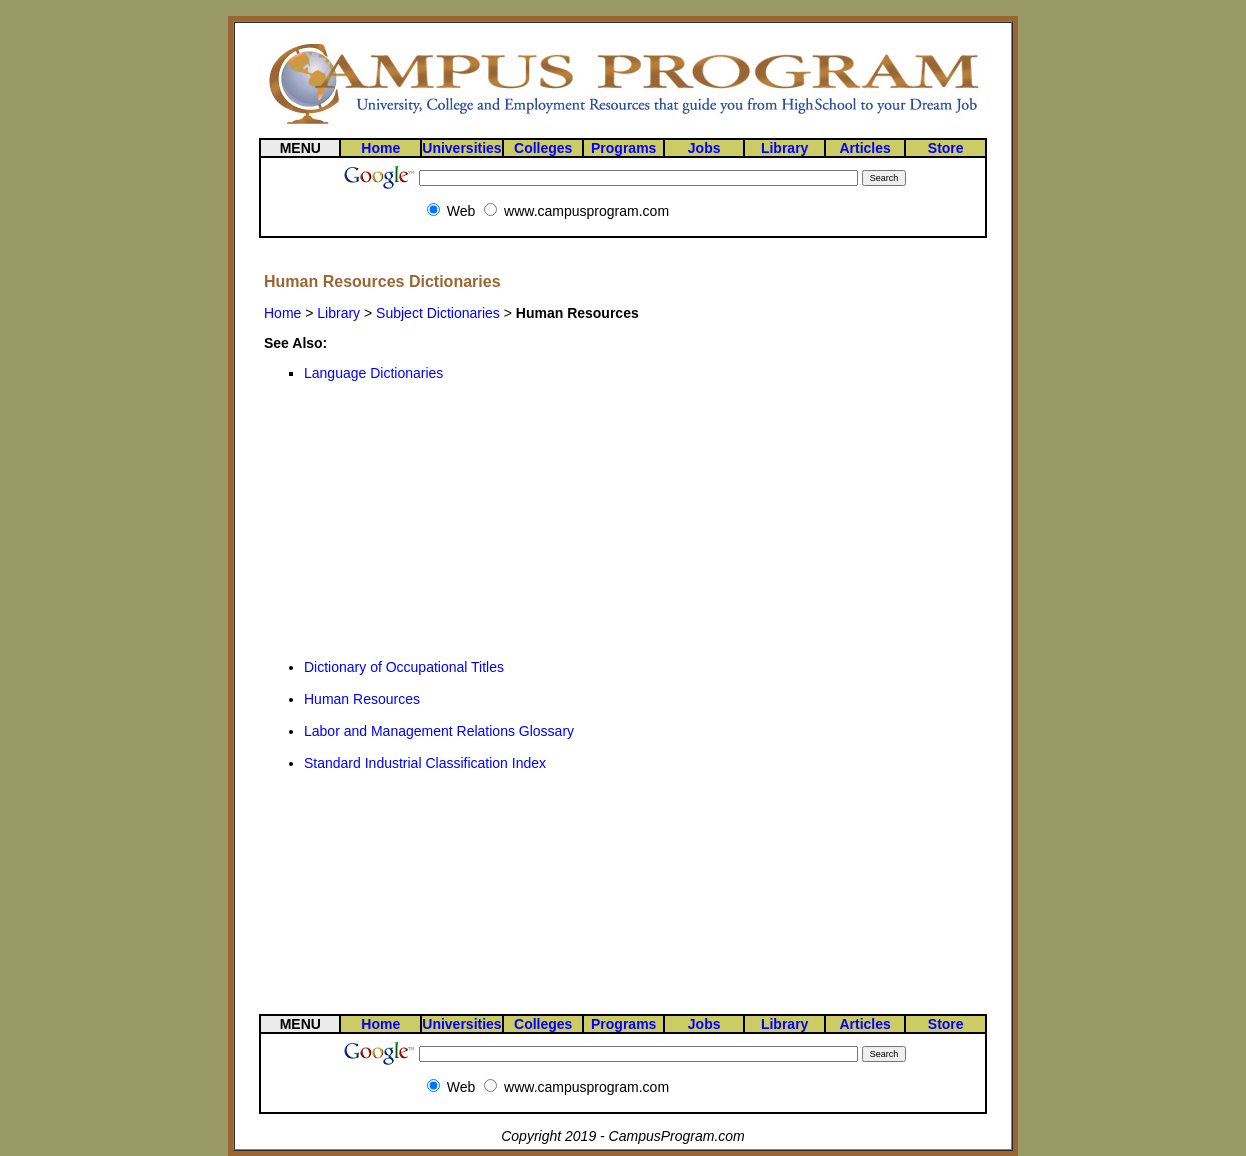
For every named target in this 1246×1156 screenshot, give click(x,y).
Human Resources (362, 699)
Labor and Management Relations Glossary (439, 731)
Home (282, 313)
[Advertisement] (414, 520)
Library (338, 313)
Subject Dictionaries (438, 313)
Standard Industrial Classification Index (425, 763)
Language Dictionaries (373, 373)
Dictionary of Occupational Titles (404, 667)
